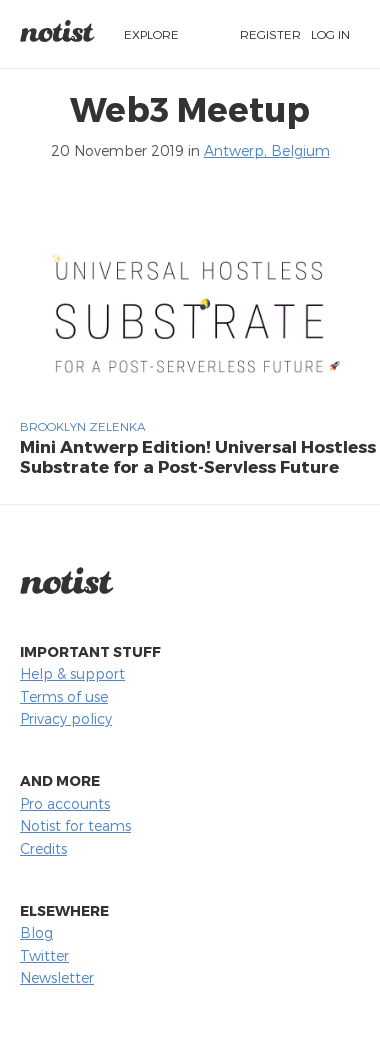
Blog (36, 932)
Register (270, 34)
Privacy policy (66, 718)
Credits (43, 848)
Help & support (72, 673)
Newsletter (57, 977)
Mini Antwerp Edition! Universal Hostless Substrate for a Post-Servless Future (198, 456)
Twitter (44, 955)
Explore (151, 34)
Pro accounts (65, 803)
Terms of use (64, 696)
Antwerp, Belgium (267, 150)
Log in (330, 34)
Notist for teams (75, 825)
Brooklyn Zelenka (83, 426)
